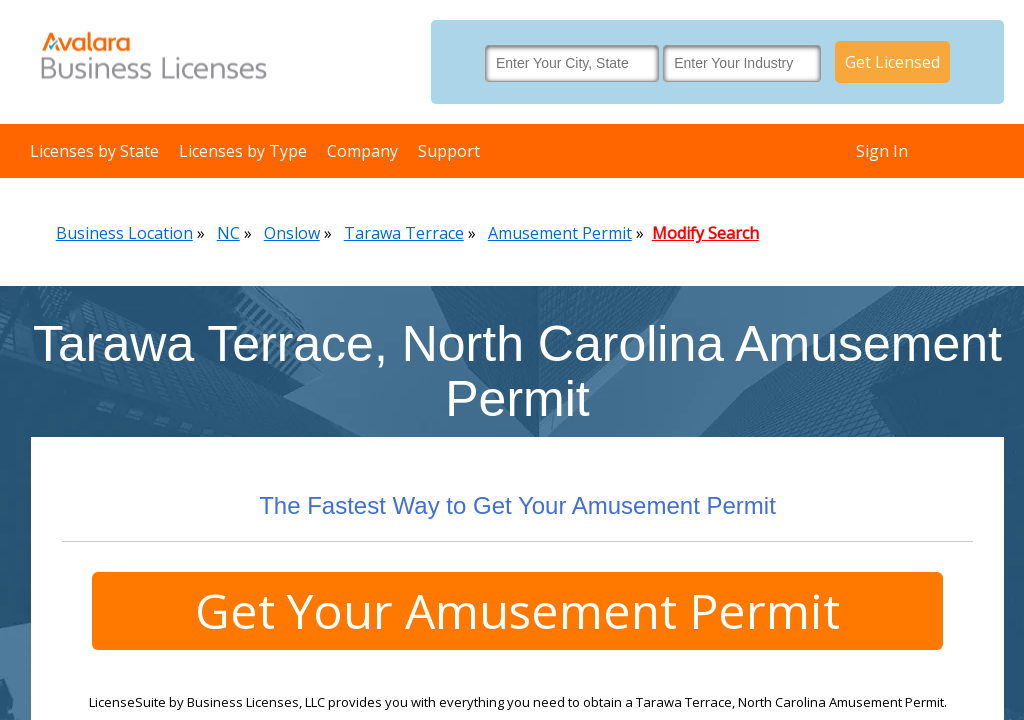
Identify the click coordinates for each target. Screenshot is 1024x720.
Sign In (882, 151)
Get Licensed (892, 62)
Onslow (292, 233)
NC (228, 233)
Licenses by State (94, 151)
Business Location (124, 233)
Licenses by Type (243, 151)
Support (449, 151)
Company (362, 151)
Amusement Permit (560, 233)
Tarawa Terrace (404, 233)
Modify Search (705, 233)
